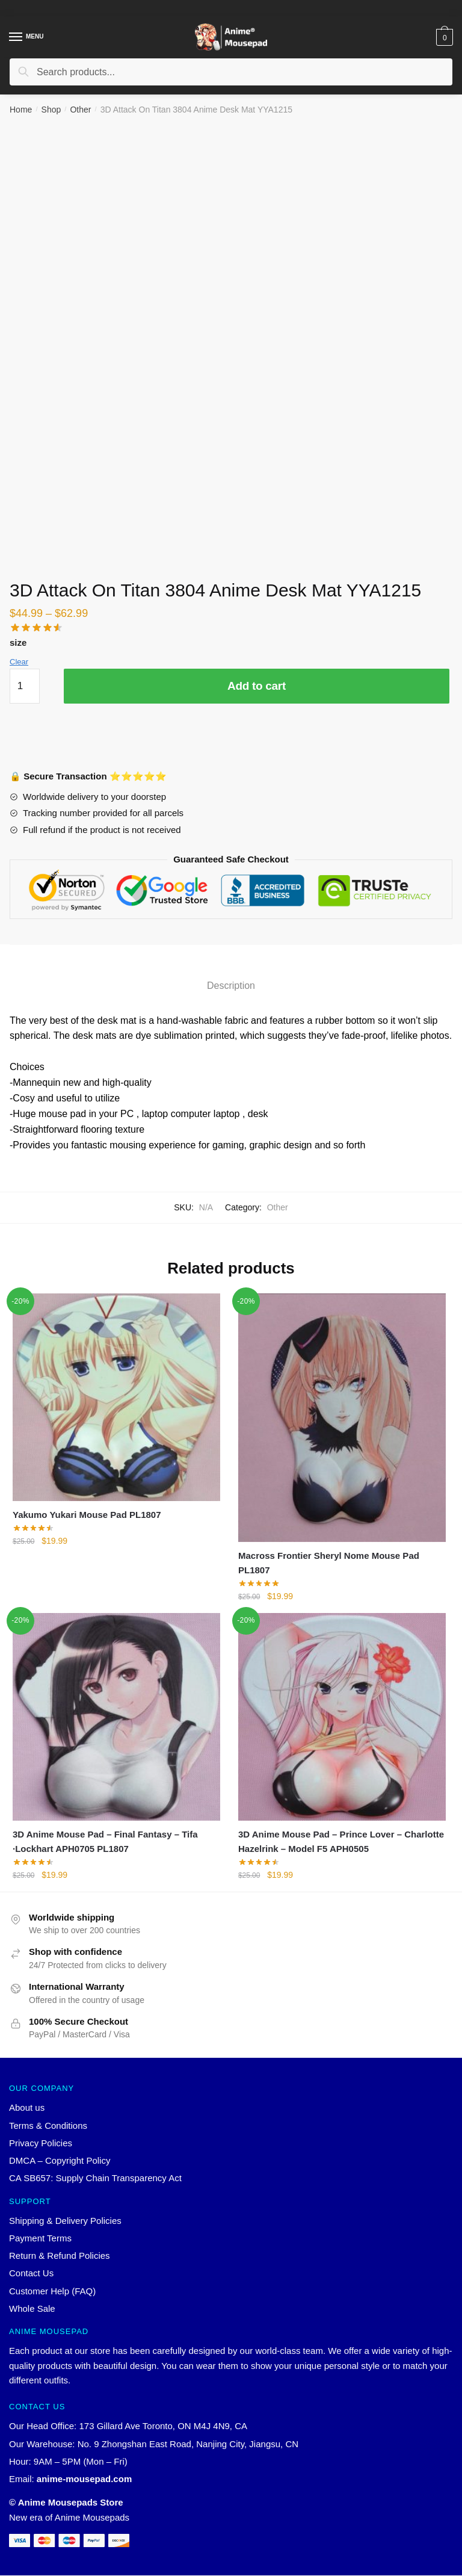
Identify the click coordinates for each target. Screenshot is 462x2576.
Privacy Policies (40, 2143)
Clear (19, 661)
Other (80, 109)
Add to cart (256, 686)
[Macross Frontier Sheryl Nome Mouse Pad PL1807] (342, 1417)
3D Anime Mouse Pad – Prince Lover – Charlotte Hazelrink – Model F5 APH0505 (341, 1841)
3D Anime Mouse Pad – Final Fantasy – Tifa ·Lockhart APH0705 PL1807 (105, 1841)
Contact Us (31, 2273)
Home (21, 109)
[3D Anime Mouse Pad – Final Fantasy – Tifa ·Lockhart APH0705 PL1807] (116, 1717)
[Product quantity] (25, 686)
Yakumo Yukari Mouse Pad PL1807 (87, 1514)
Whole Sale (32, 2309)
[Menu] (16, 37)
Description (231, 985)
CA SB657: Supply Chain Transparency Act (95, 2178)
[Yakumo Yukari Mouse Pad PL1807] (116, 1397)
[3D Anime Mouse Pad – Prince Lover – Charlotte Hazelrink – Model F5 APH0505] (342, 1717)
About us (27, 2108)
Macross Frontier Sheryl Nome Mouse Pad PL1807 (328, 1562)
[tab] (231, 976)
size (18, 642)
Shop (51, 109)
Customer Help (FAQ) (52, 2292)
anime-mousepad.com (84, 2479)
